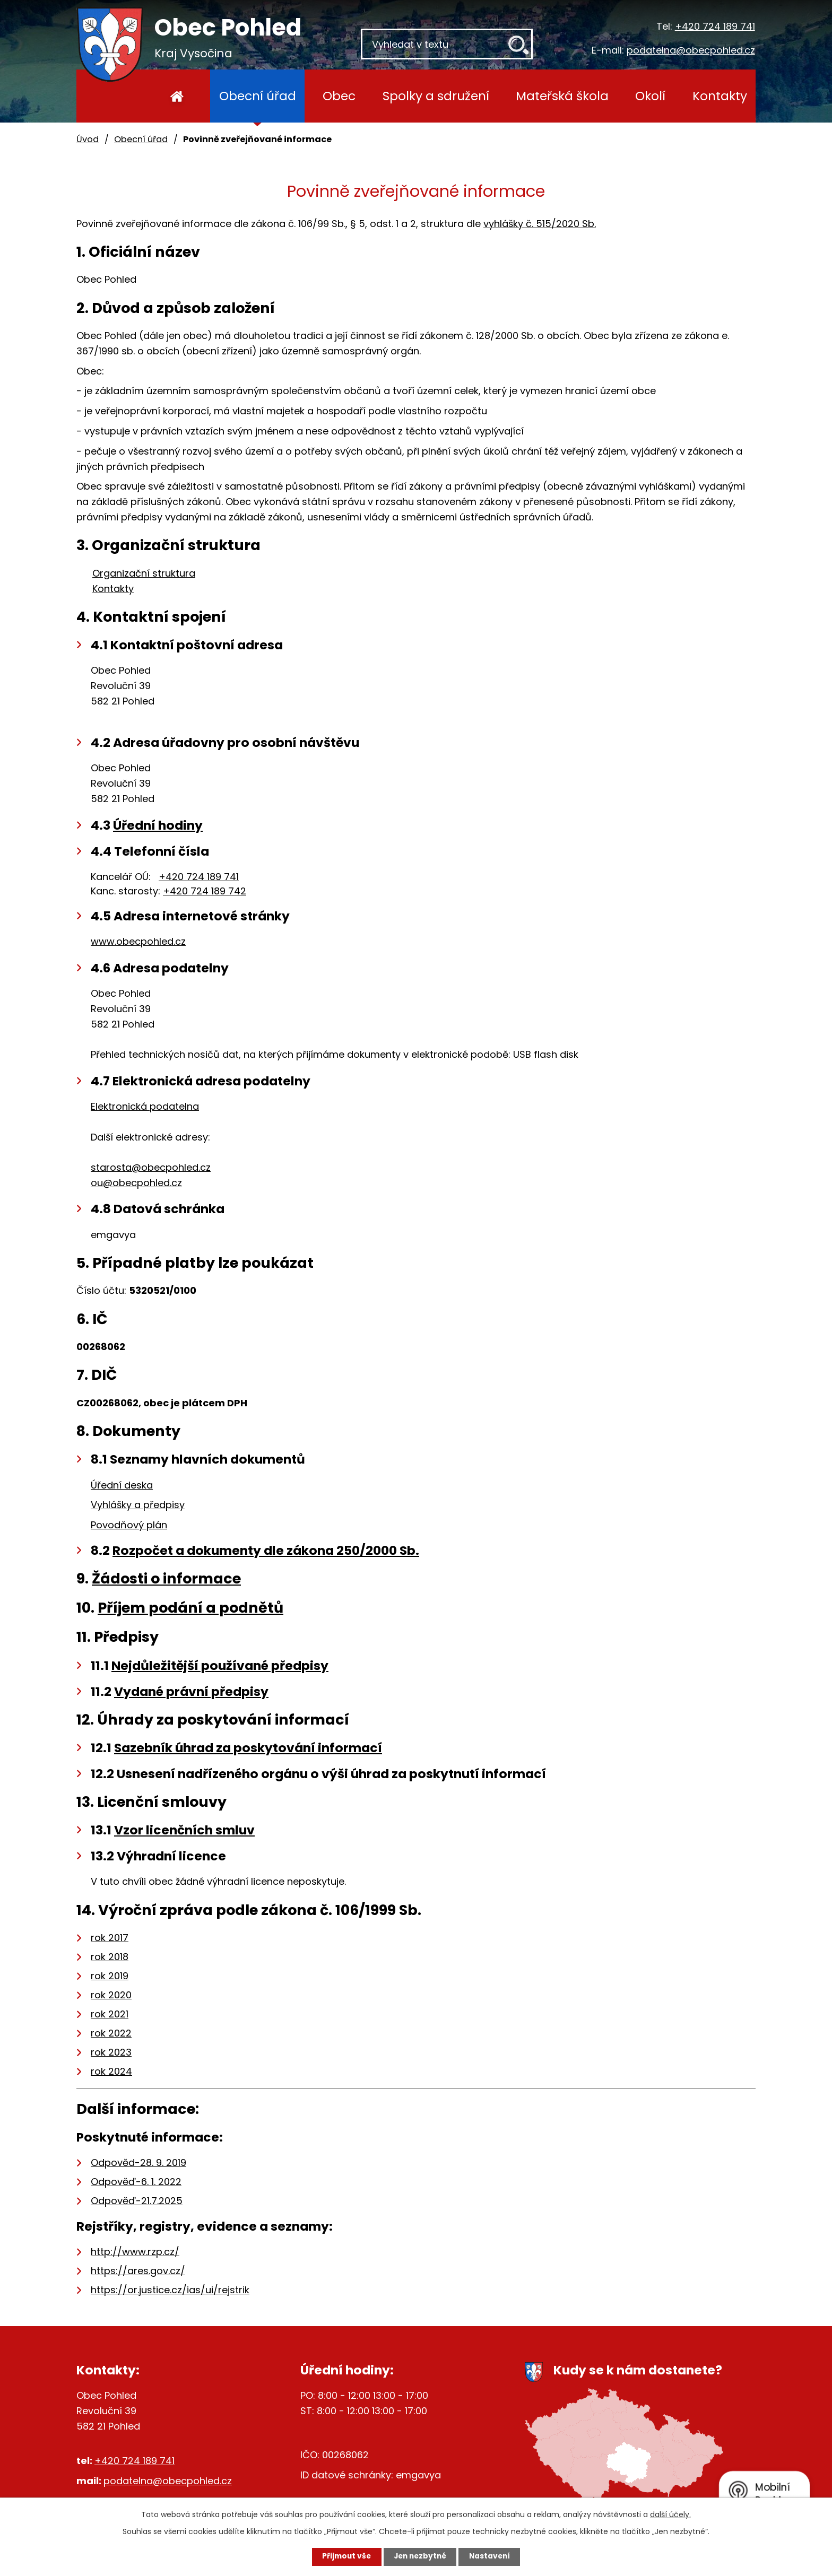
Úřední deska (122, 1485)
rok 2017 (109, 1937)
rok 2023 (111, 2052)
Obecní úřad (257, 96)
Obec (339, 96)
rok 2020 (111, 1994)
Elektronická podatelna (145, 1106)
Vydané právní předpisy (191, 1691)
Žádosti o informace (166, 1578)
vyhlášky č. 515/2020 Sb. (539, 223)
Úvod (177, 96)
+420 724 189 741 (715, 26)
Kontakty (719, 96)
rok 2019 (109, 1975)
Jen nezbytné (420, 2556)
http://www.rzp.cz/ (135, 2251)
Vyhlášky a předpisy (138, 1504)
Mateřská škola (562, 96)
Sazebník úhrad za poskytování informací (248, 1747)
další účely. (670, 2514)
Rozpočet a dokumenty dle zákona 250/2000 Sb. (265, 1550)
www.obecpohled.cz (138, 941)
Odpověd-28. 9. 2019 (138, 2162)
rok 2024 (111, 2071)
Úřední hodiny (158, 825)
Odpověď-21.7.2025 (137, 2200)
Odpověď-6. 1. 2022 (136, 2181)
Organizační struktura (143, 573)
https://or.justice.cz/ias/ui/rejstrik (170, 2289)
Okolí (650, 96)
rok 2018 (109, 1956)
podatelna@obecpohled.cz (691, 50)
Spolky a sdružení (436, 96)
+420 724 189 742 (204, 891)
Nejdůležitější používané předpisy (219, 1665)
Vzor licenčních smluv (184, 1830)
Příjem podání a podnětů (190, 1607)
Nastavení (493, 2556)
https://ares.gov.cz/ (138, 2270)
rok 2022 (111, 2033)
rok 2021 (109, 2014)
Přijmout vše (342, 2556)
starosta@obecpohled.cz (151, 1167)
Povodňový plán (129, 1524)
